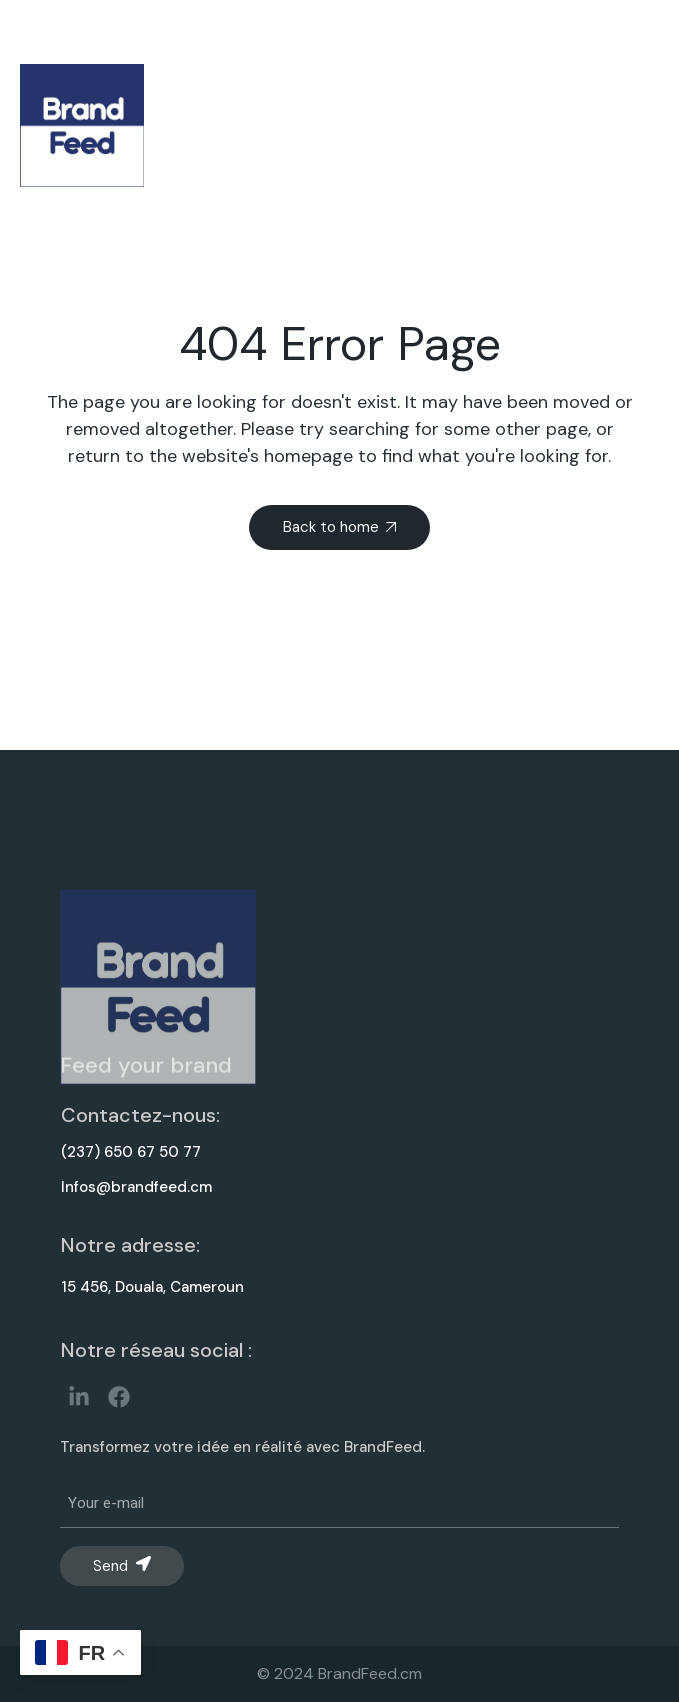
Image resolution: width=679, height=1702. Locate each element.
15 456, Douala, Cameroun (152, 1287)
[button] (614, 125)
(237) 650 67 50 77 (131, 1152)
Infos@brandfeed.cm (136, 1187)
